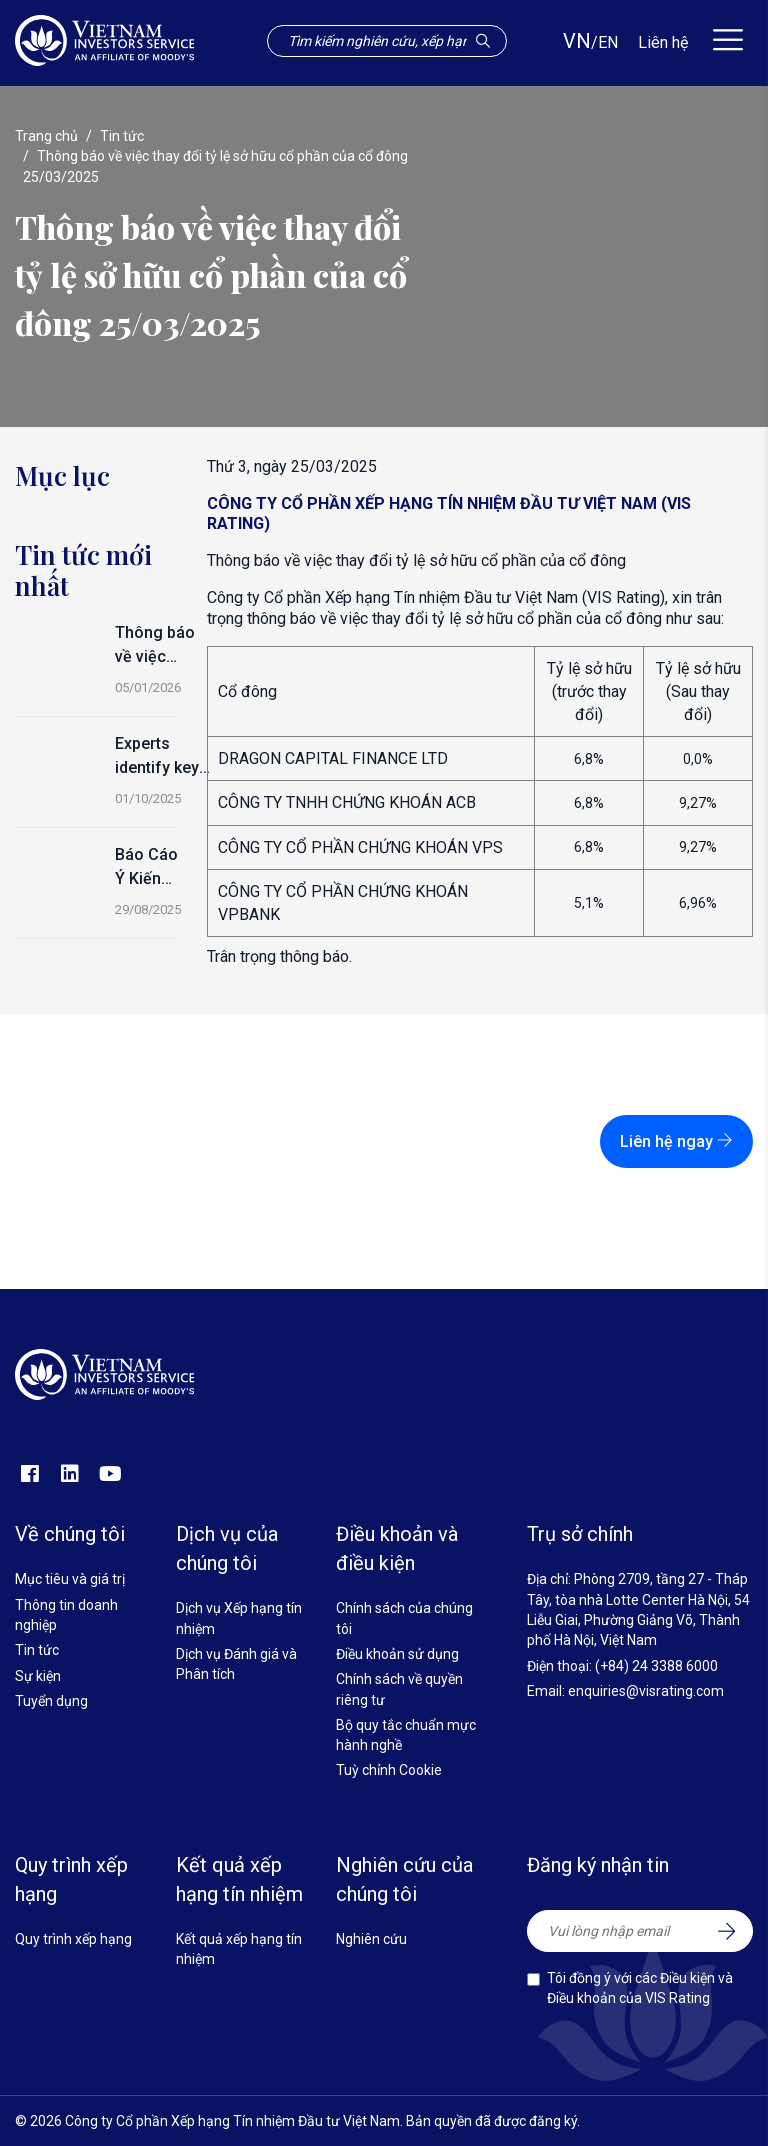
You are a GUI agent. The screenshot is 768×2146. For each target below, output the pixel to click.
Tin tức (122, 136)
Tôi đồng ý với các (640, 1988)
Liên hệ (663, 42)
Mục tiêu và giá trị (70, 1579)
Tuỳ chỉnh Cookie (389, 1770)
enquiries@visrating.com (646, 1691)
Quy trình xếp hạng (73, 1939)
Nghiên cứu (371, 1939)
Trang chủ (46, 136)
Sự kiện (38, 1676)
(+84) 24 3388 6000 (656, 1666)
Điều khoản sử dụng (397, 1654)
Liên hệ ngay (676, 1141)
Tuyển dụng (51, 1701)
